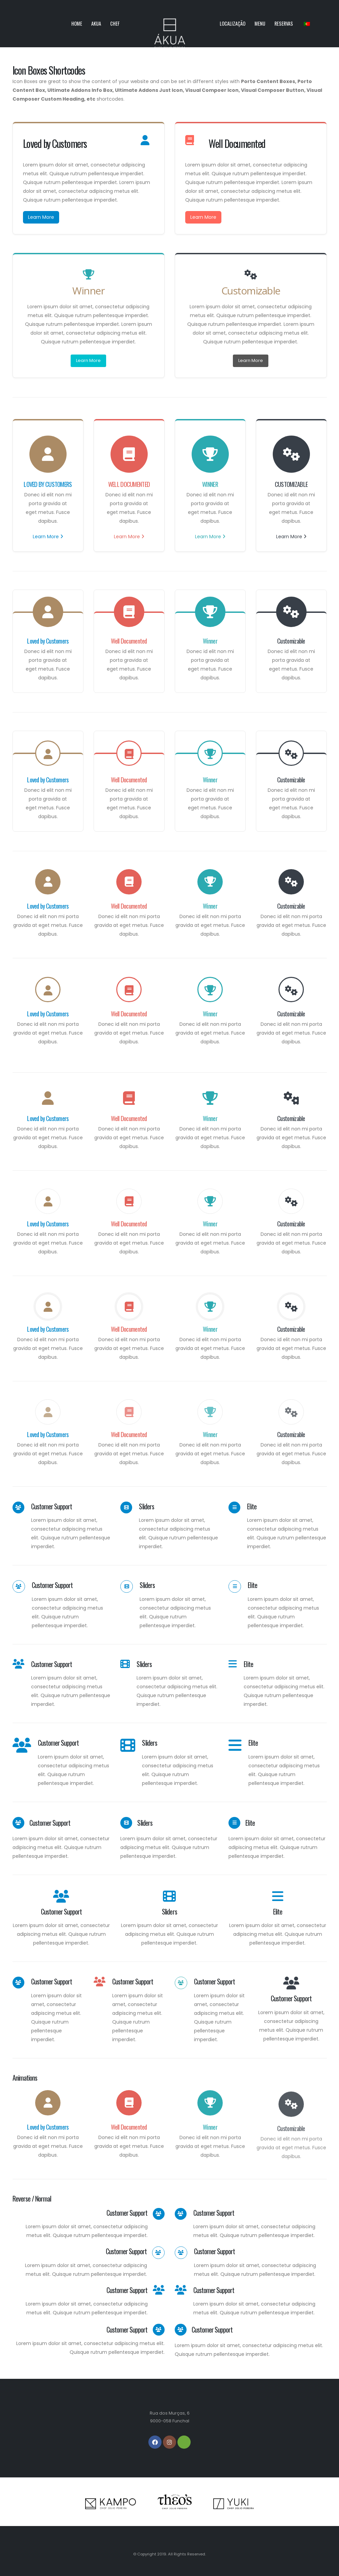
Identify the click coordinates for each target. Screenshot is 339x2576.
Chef (115, 23)
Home (76, 23)
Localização (232, 23)
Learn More (41, 217)
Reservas (283, 23)
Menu (260, 23)
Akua (96, 23)
